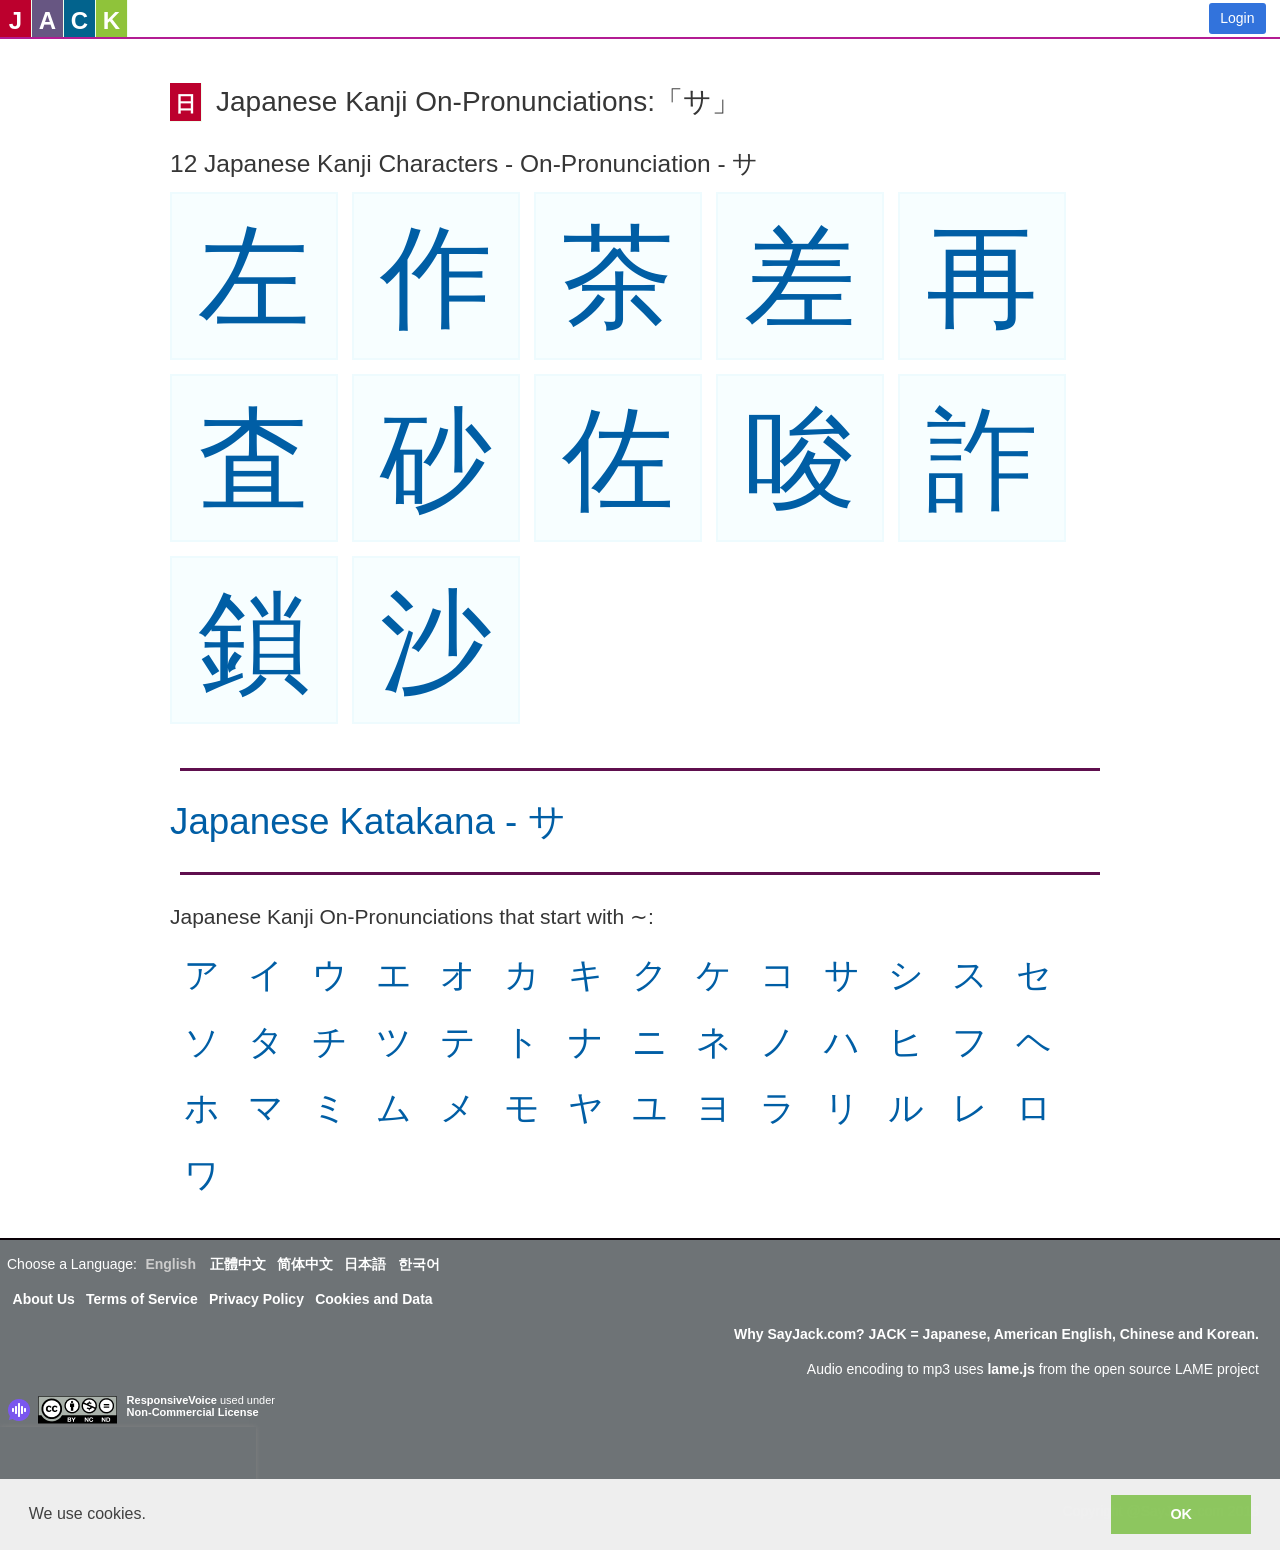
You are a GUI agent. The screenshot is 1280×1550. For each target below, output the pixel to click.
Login (1237, 18)
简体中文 (305, 1264)
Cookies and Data (373, 1299)
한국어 (419, 1264)
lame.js (1010, 1369)
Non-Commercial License (193, 1412)
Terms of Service (142, 1299)
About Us (44, 1299)
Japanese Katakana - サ (368, 821)
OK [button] (1181, 1514)
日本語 (365, 1264)
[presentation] (128, 1457)
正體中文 (238, 1264)
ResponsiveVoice (172, 1400)
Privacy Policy (256, 1299)
